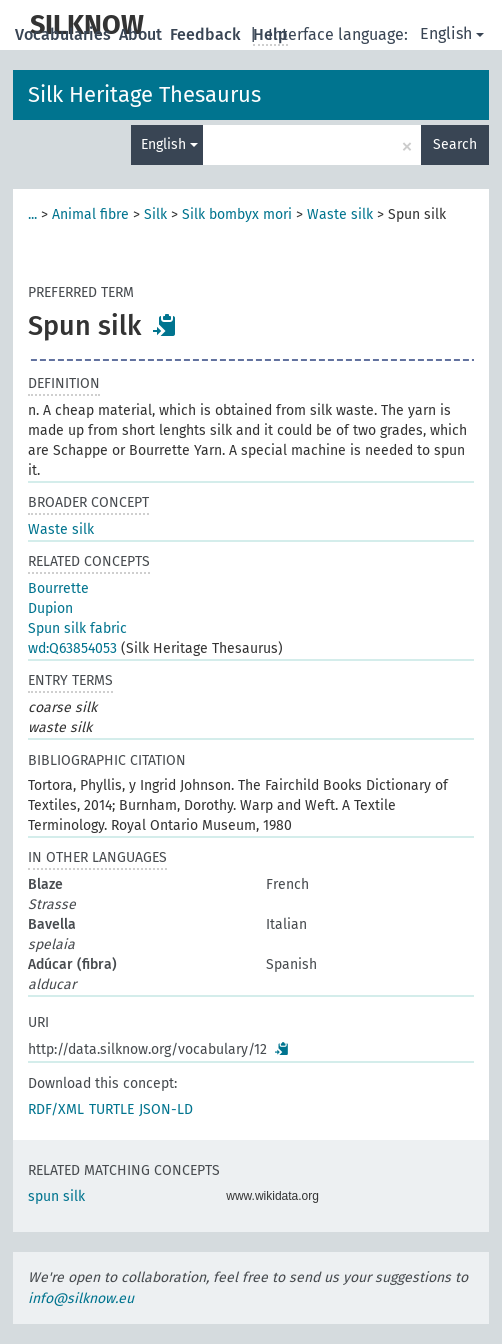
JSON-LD (166, 1109)
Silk (155, 214)
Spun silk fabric (77, 628)
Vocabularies (65, 34)
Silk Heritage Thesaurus (144, 94)
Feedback (207, 34)
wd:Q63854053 (72, 648)
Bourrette (58, 588)
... (32, 214)
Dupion (50, 608)
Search (455, 144)
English (452, 33)
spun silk (56, 1196)
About (142, 34)
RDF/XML (56, 1109)
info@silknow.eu (81, 1298)
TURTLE (111, 1109)
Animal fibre (90, 214)
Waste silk (340, 214)
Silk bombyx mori (237, 214)
